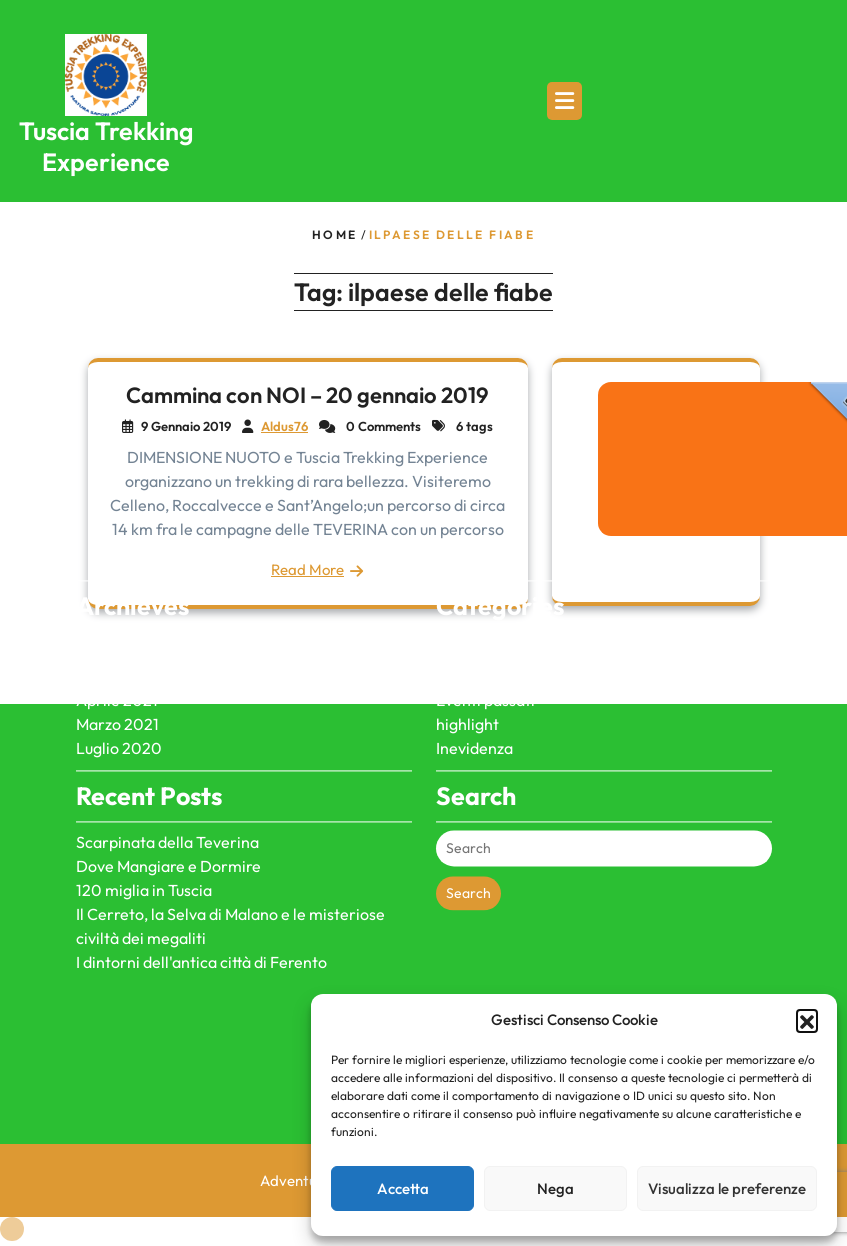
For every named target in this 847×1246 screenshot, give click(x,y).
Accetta (403, 1188)
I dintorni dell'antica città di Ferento (201, 915)
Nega (555, 1188)
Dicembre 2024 (132, 629)
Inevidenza (474, 701)
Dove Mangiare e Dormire (168, 819)
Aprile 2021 (117, 653)
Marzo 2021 (117, 677)
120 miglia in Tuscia (144, 843)
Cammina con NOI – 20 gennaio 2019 (307, 395)
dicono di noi (480, 605)
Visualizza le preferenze (727, 1188)
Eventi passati (485, 653)
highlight (467, 677)
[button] (807, 1020)
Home (335, 234)
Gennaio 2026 (127, 605)
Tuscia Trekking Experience (106, 146)
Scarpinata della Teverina (167, 795)
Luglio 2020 (119, 701)
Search (468, 846)
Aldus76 (284, 426)
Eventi (458, 629)
